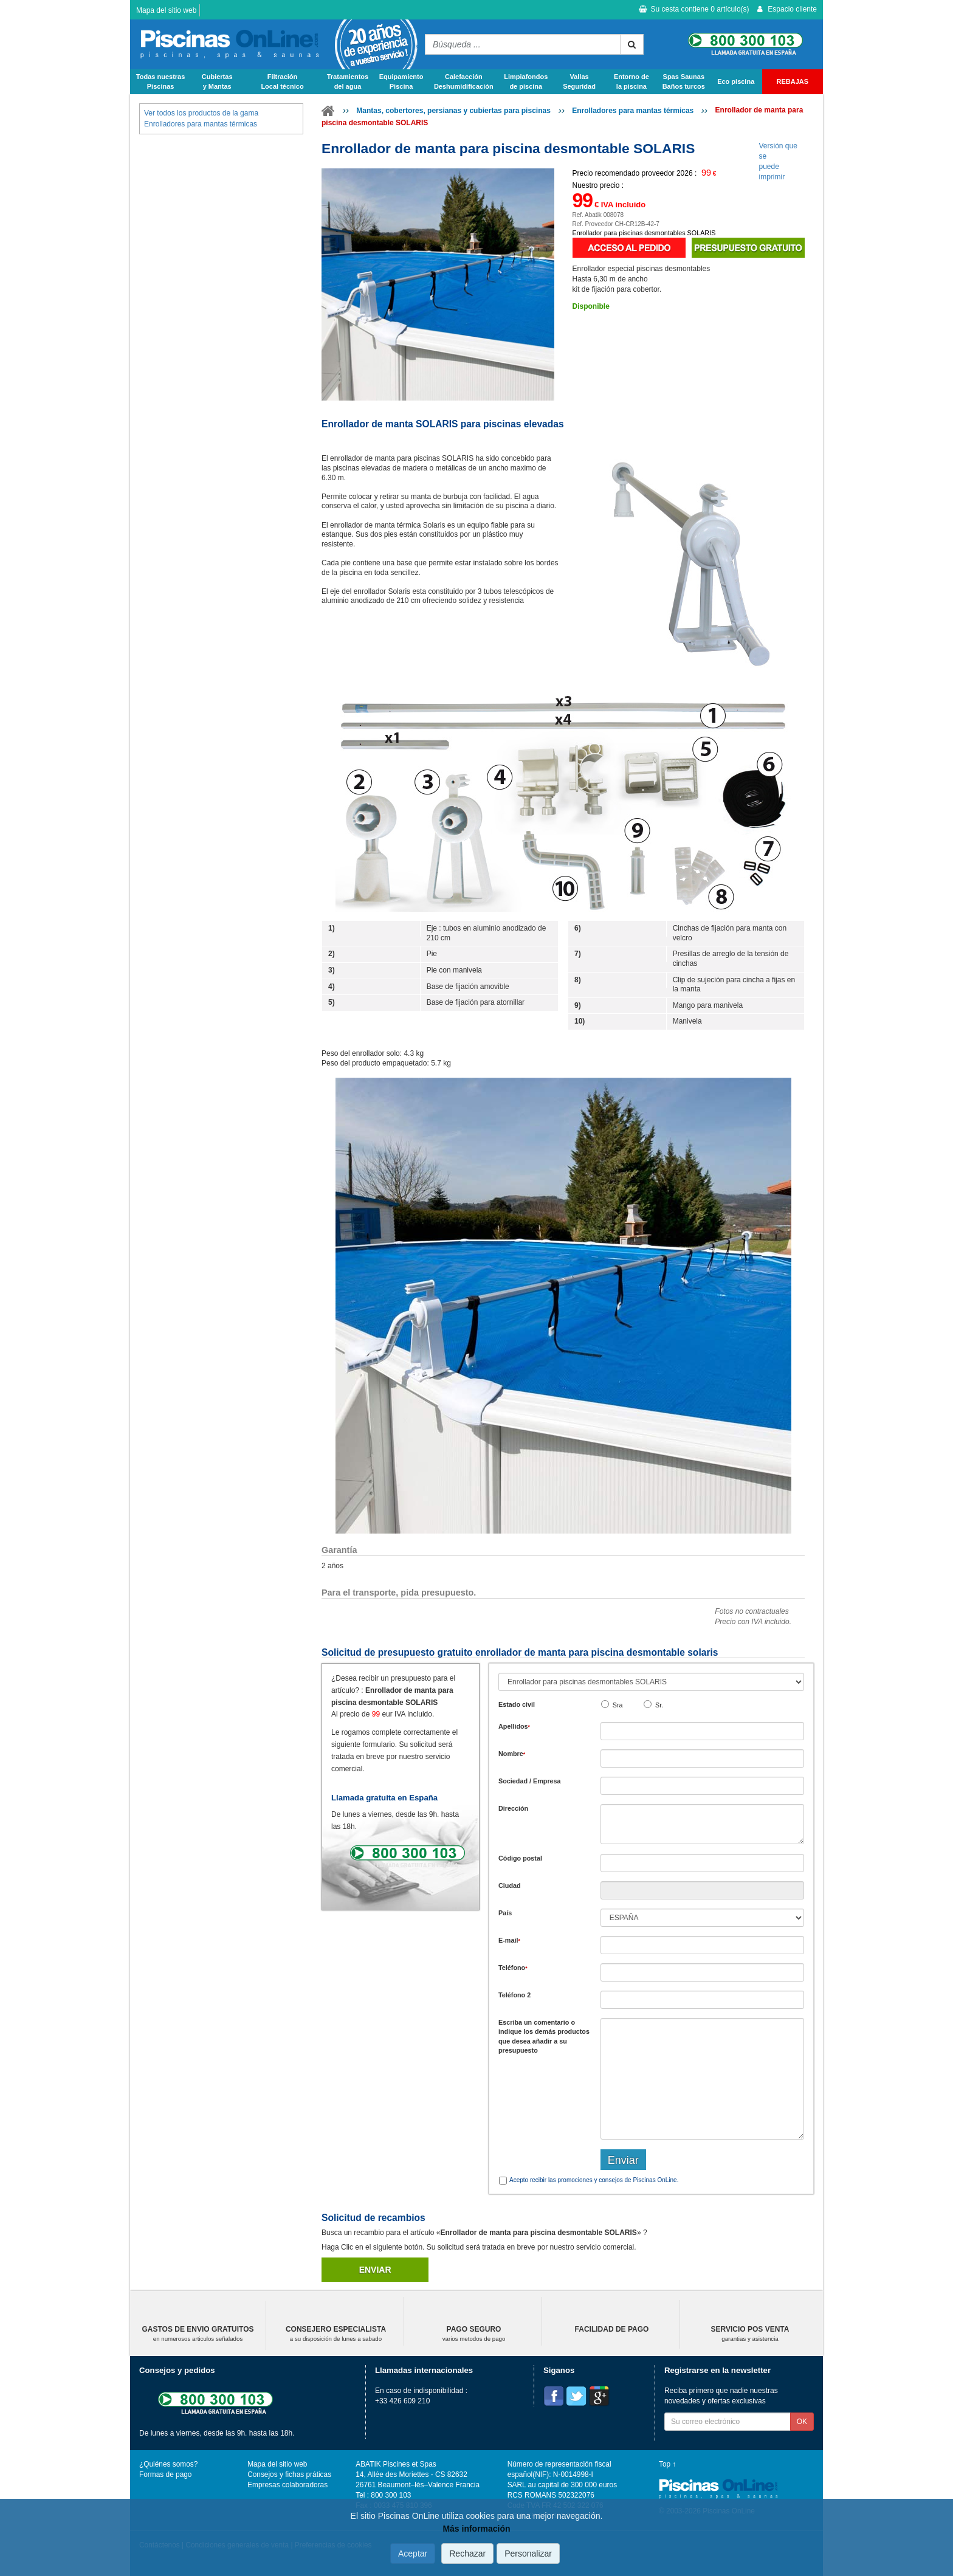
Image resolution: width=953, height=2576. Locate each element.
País (505, 1913)
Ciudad (509, 1885)
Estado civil (516, 1704)
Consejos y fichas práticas (289, 2474)
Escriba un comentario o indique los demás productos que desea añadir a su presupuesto (544, 2036)
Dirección (513, 1808)
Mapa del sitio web (166, 10)
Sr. (659, 1705)
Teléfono (513, 1967)
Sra (618, 1705)
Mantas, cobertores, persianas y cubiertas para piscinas (453, 110)
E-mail (509, 1940)
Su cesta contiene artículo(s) (694, 9)
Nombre (511, 1753)
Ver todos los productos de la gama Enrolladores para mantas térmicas (201, 118)
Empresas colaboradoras (287, 2485)
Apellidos (514, 1726)
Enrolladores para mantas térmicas (632, 110)
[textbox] (702, 1863)
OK (802, 2421)
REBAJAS (793, 81)
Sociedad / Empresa (529, 1781)
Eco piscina (735, 81)
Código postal (520, 1858)
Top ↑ (667, 2464)
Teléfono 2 (514, 1995)
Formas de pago (165, 2474)
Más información (476, 2528)
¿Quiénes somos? (168, 2464)
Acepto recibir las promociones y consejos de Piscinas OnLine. (593, 2180)
